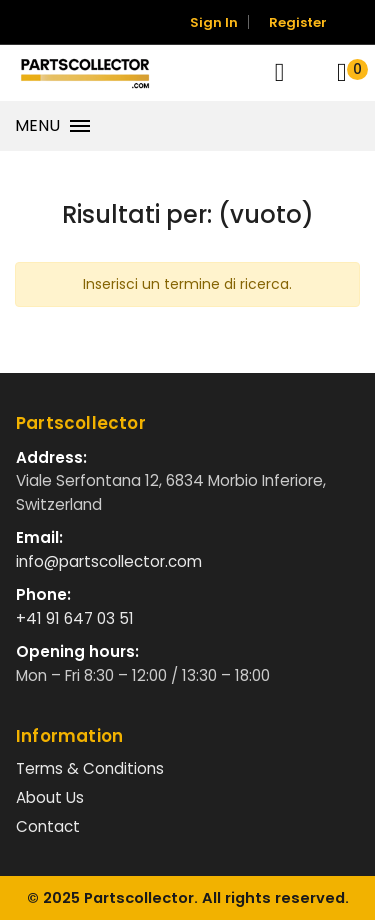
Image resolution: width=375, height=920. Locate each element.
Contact (48, 826)
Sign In (214, 22)
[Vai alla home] (85, 73)
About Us (50, 797)
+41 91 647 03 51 (75, 618)
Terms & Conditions (90, 768)
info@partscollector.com (109, 561)
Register (298, 22)
